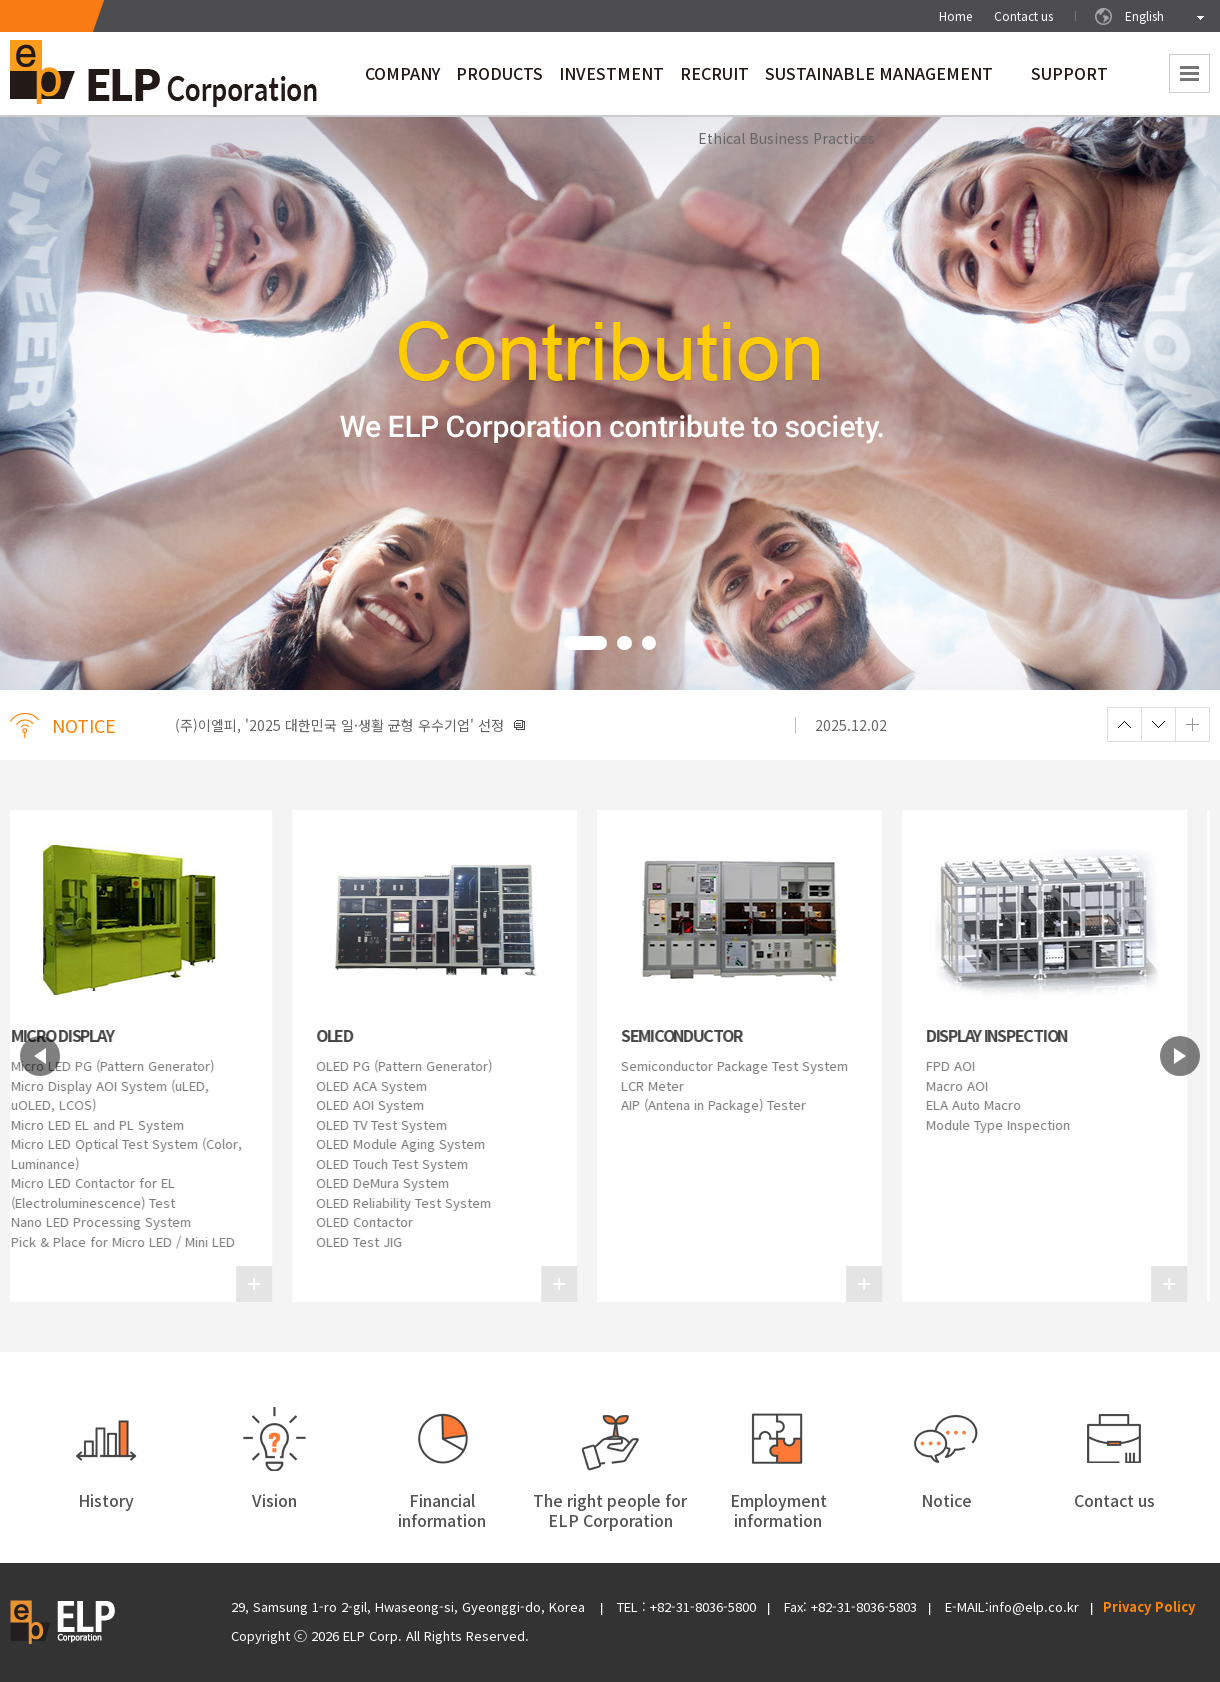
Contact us (1023, 15)
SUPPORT (1069, 79)
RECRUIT (714, 79)
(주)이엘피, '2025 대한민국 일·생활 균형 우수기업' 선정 (350, 725)
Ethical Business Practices (786, 138)
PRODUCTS (499, 79)
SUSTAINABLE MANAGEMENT (879, 79)
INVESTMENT (611, 79)
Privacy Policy (1149, 1606)
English (1144, 15)
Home (955, 15)
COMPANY (402, 79)
